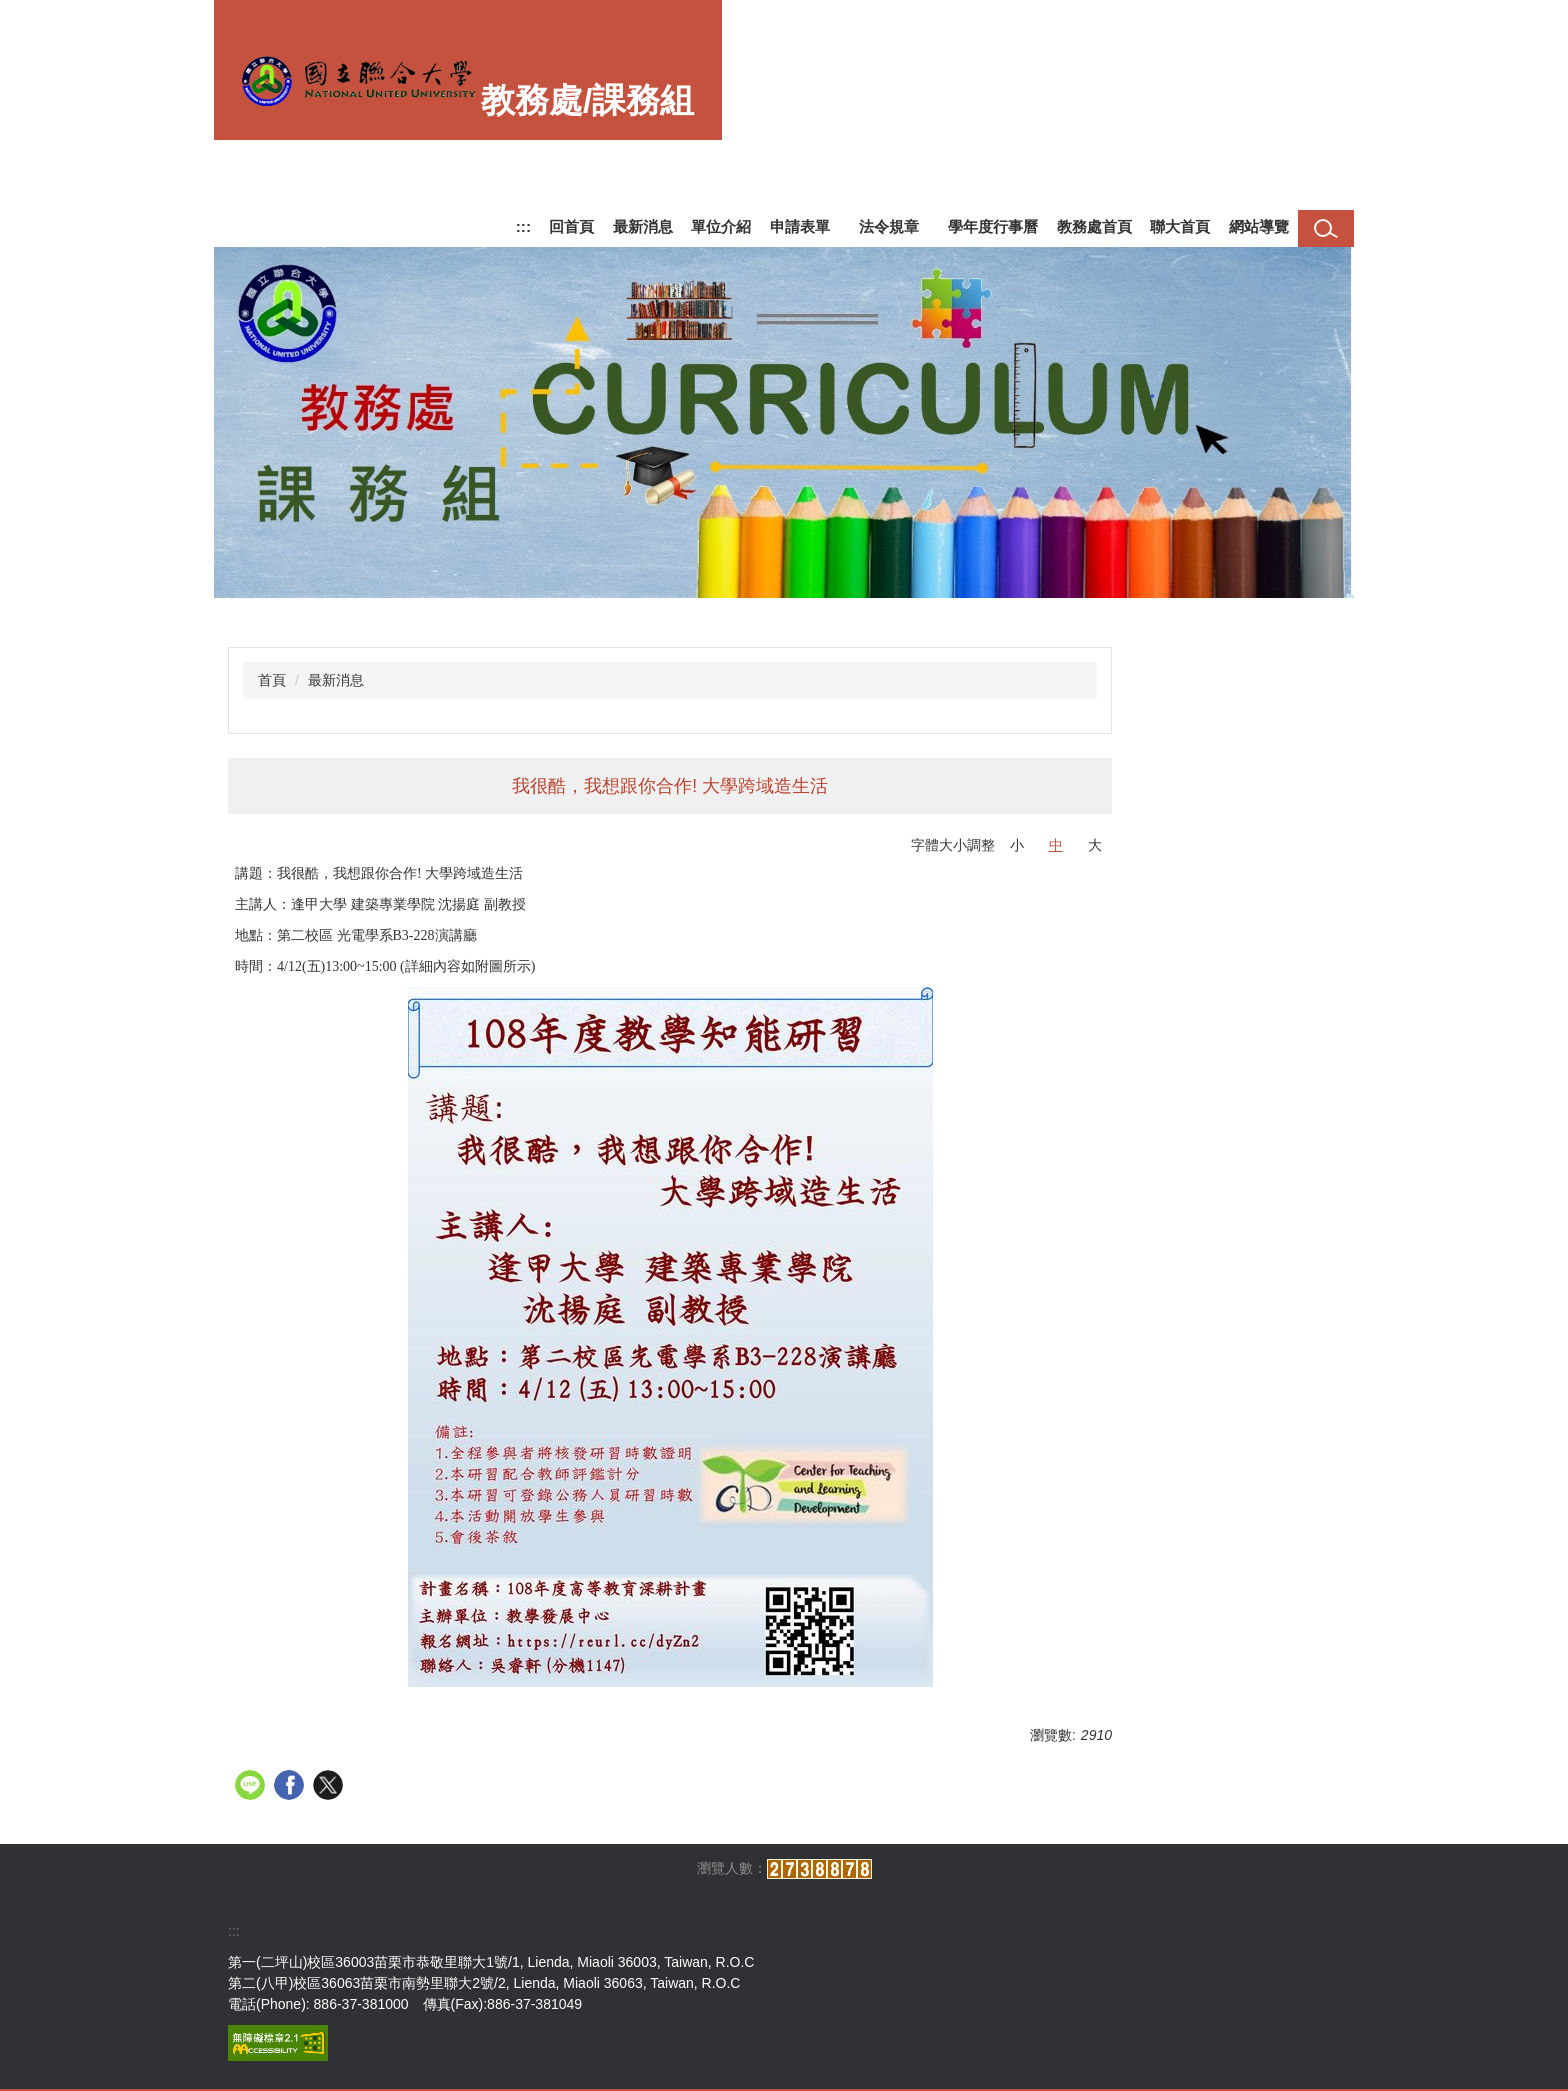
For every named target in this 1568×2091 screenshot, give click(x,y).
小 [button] (1017, 845)
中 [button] (1056, 845)
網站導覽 (1259, 226)
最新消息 (643, 226)
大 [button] (1095, 845)
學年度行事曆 (993, 226)
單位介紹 (721, 226)
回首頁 (571, 226)
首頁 (272, 680)
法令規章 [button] (889, 226)
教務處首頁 (1094, 226)
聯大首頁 (1180, 226)
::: (523, 226)
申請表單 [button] (800, 226)
